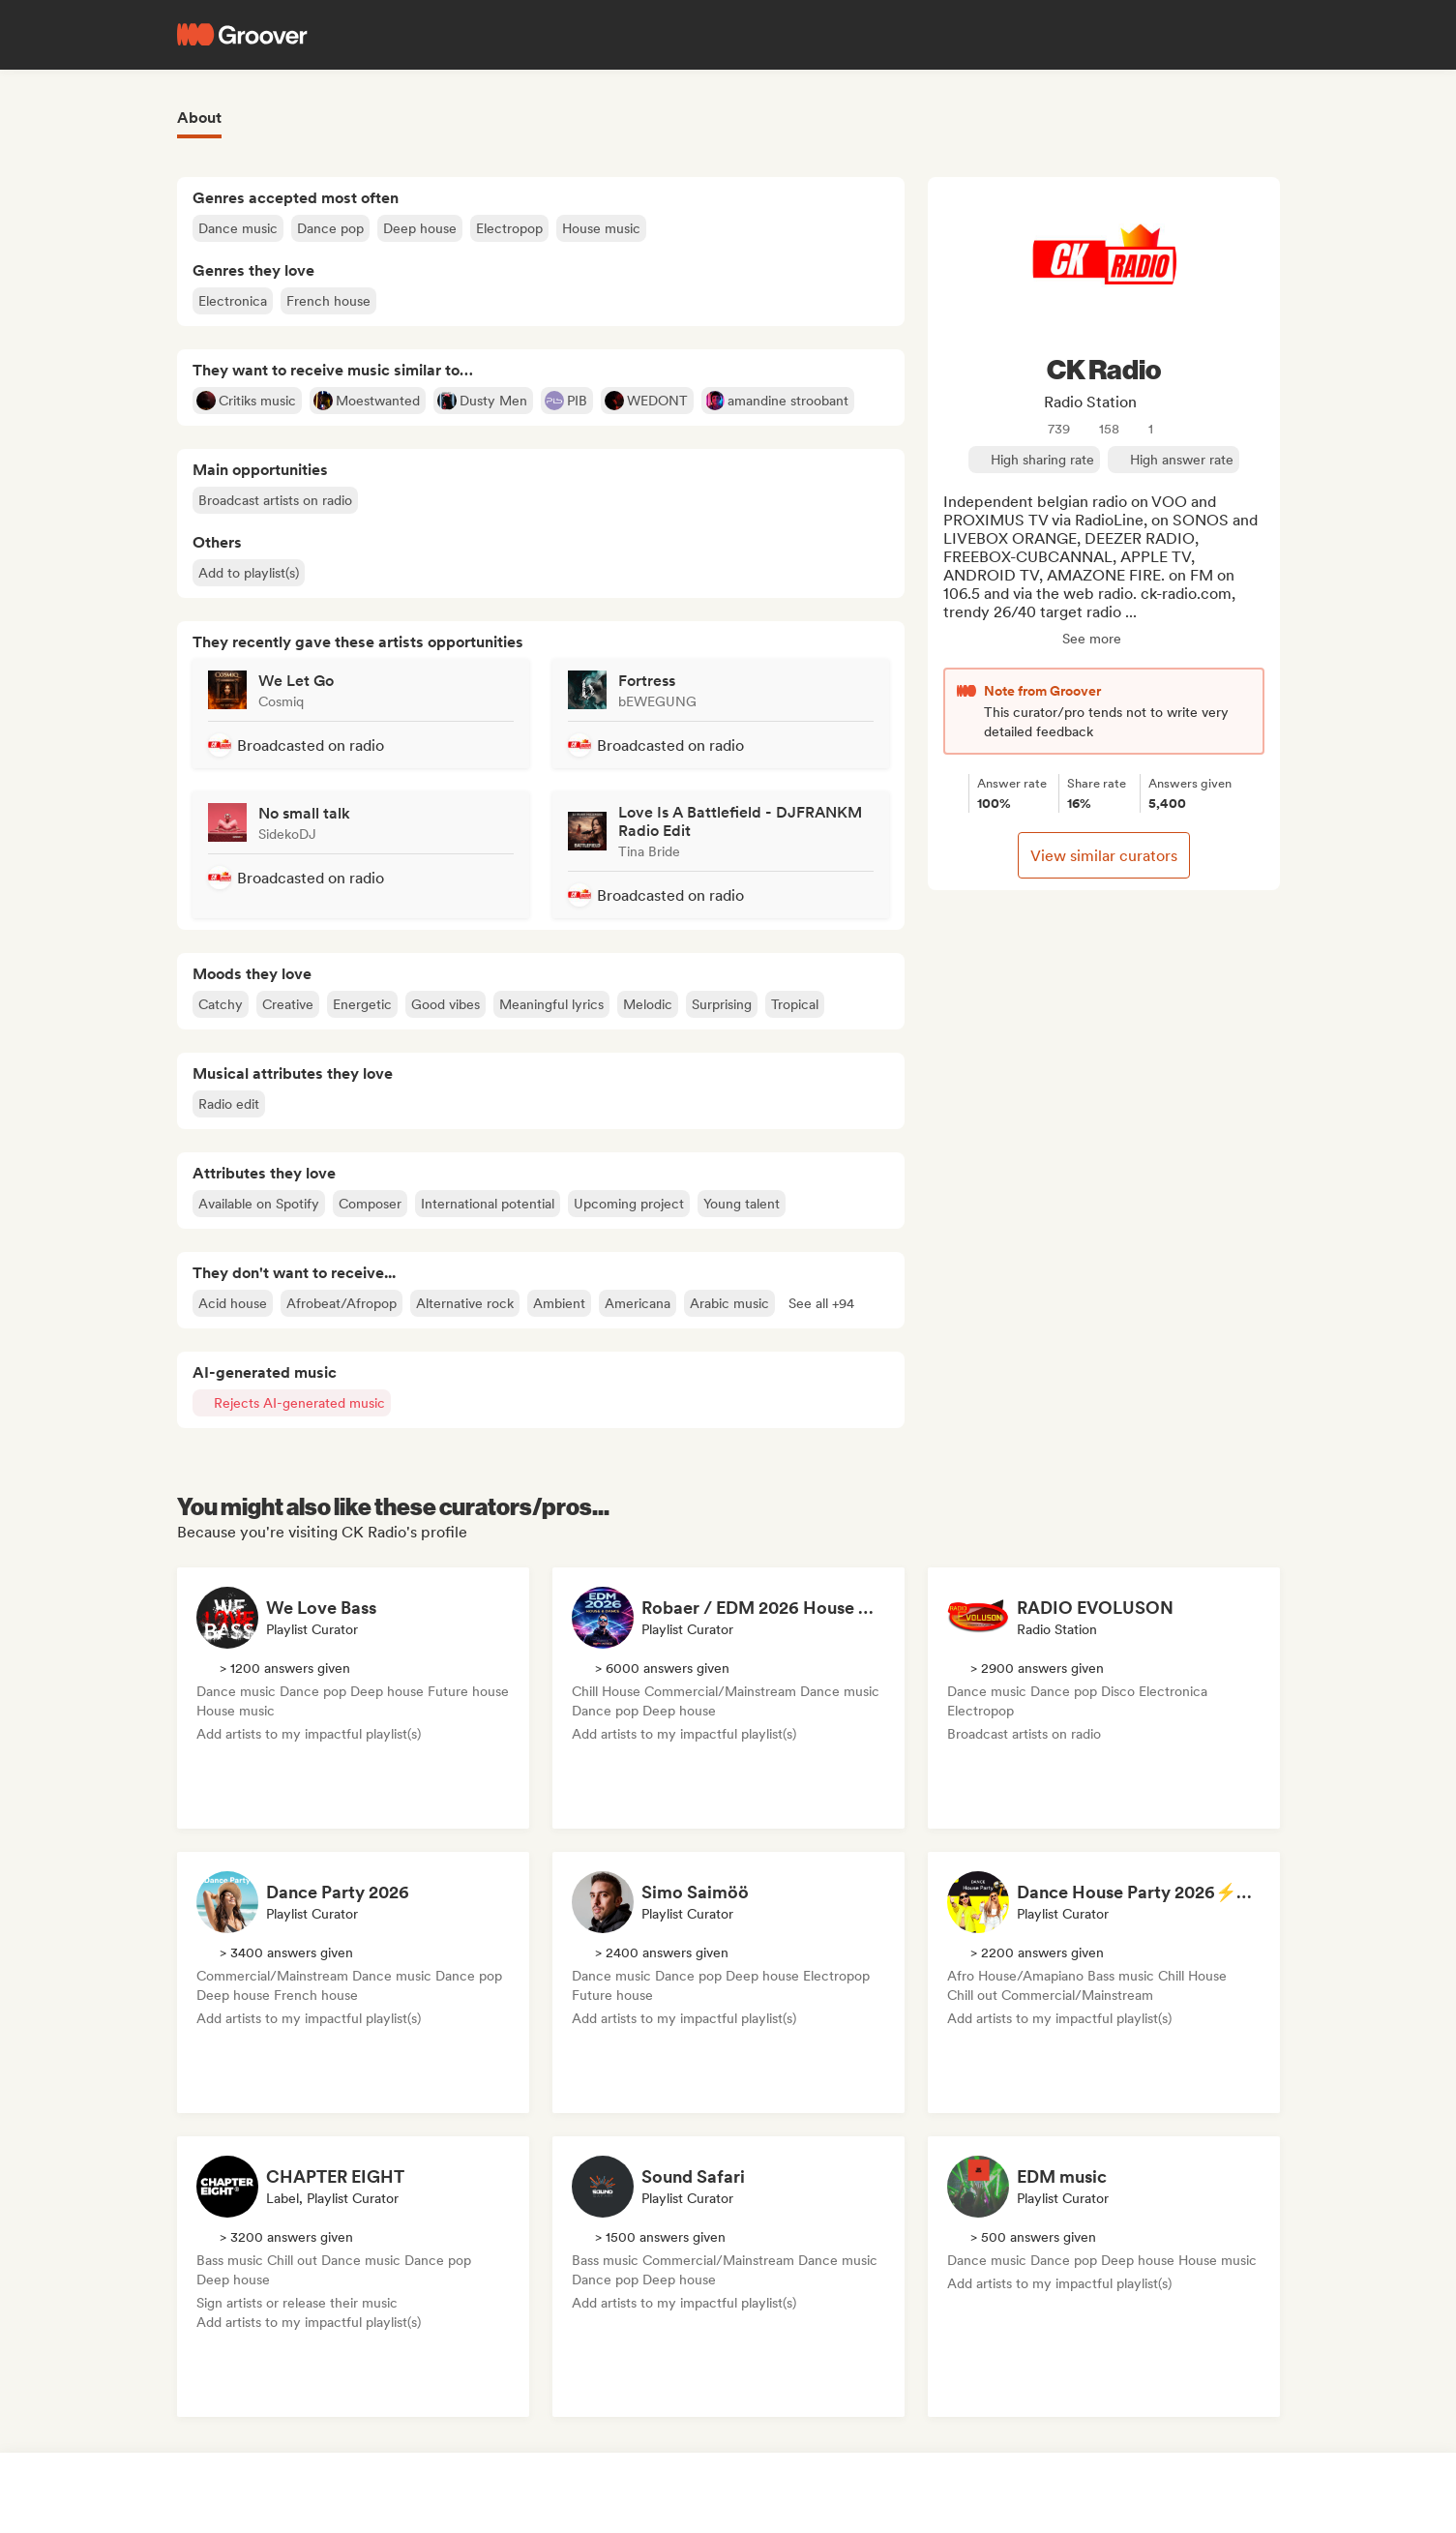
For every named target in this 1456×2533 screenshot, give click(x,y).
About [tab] (199, 117)
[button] (821, 1303)
